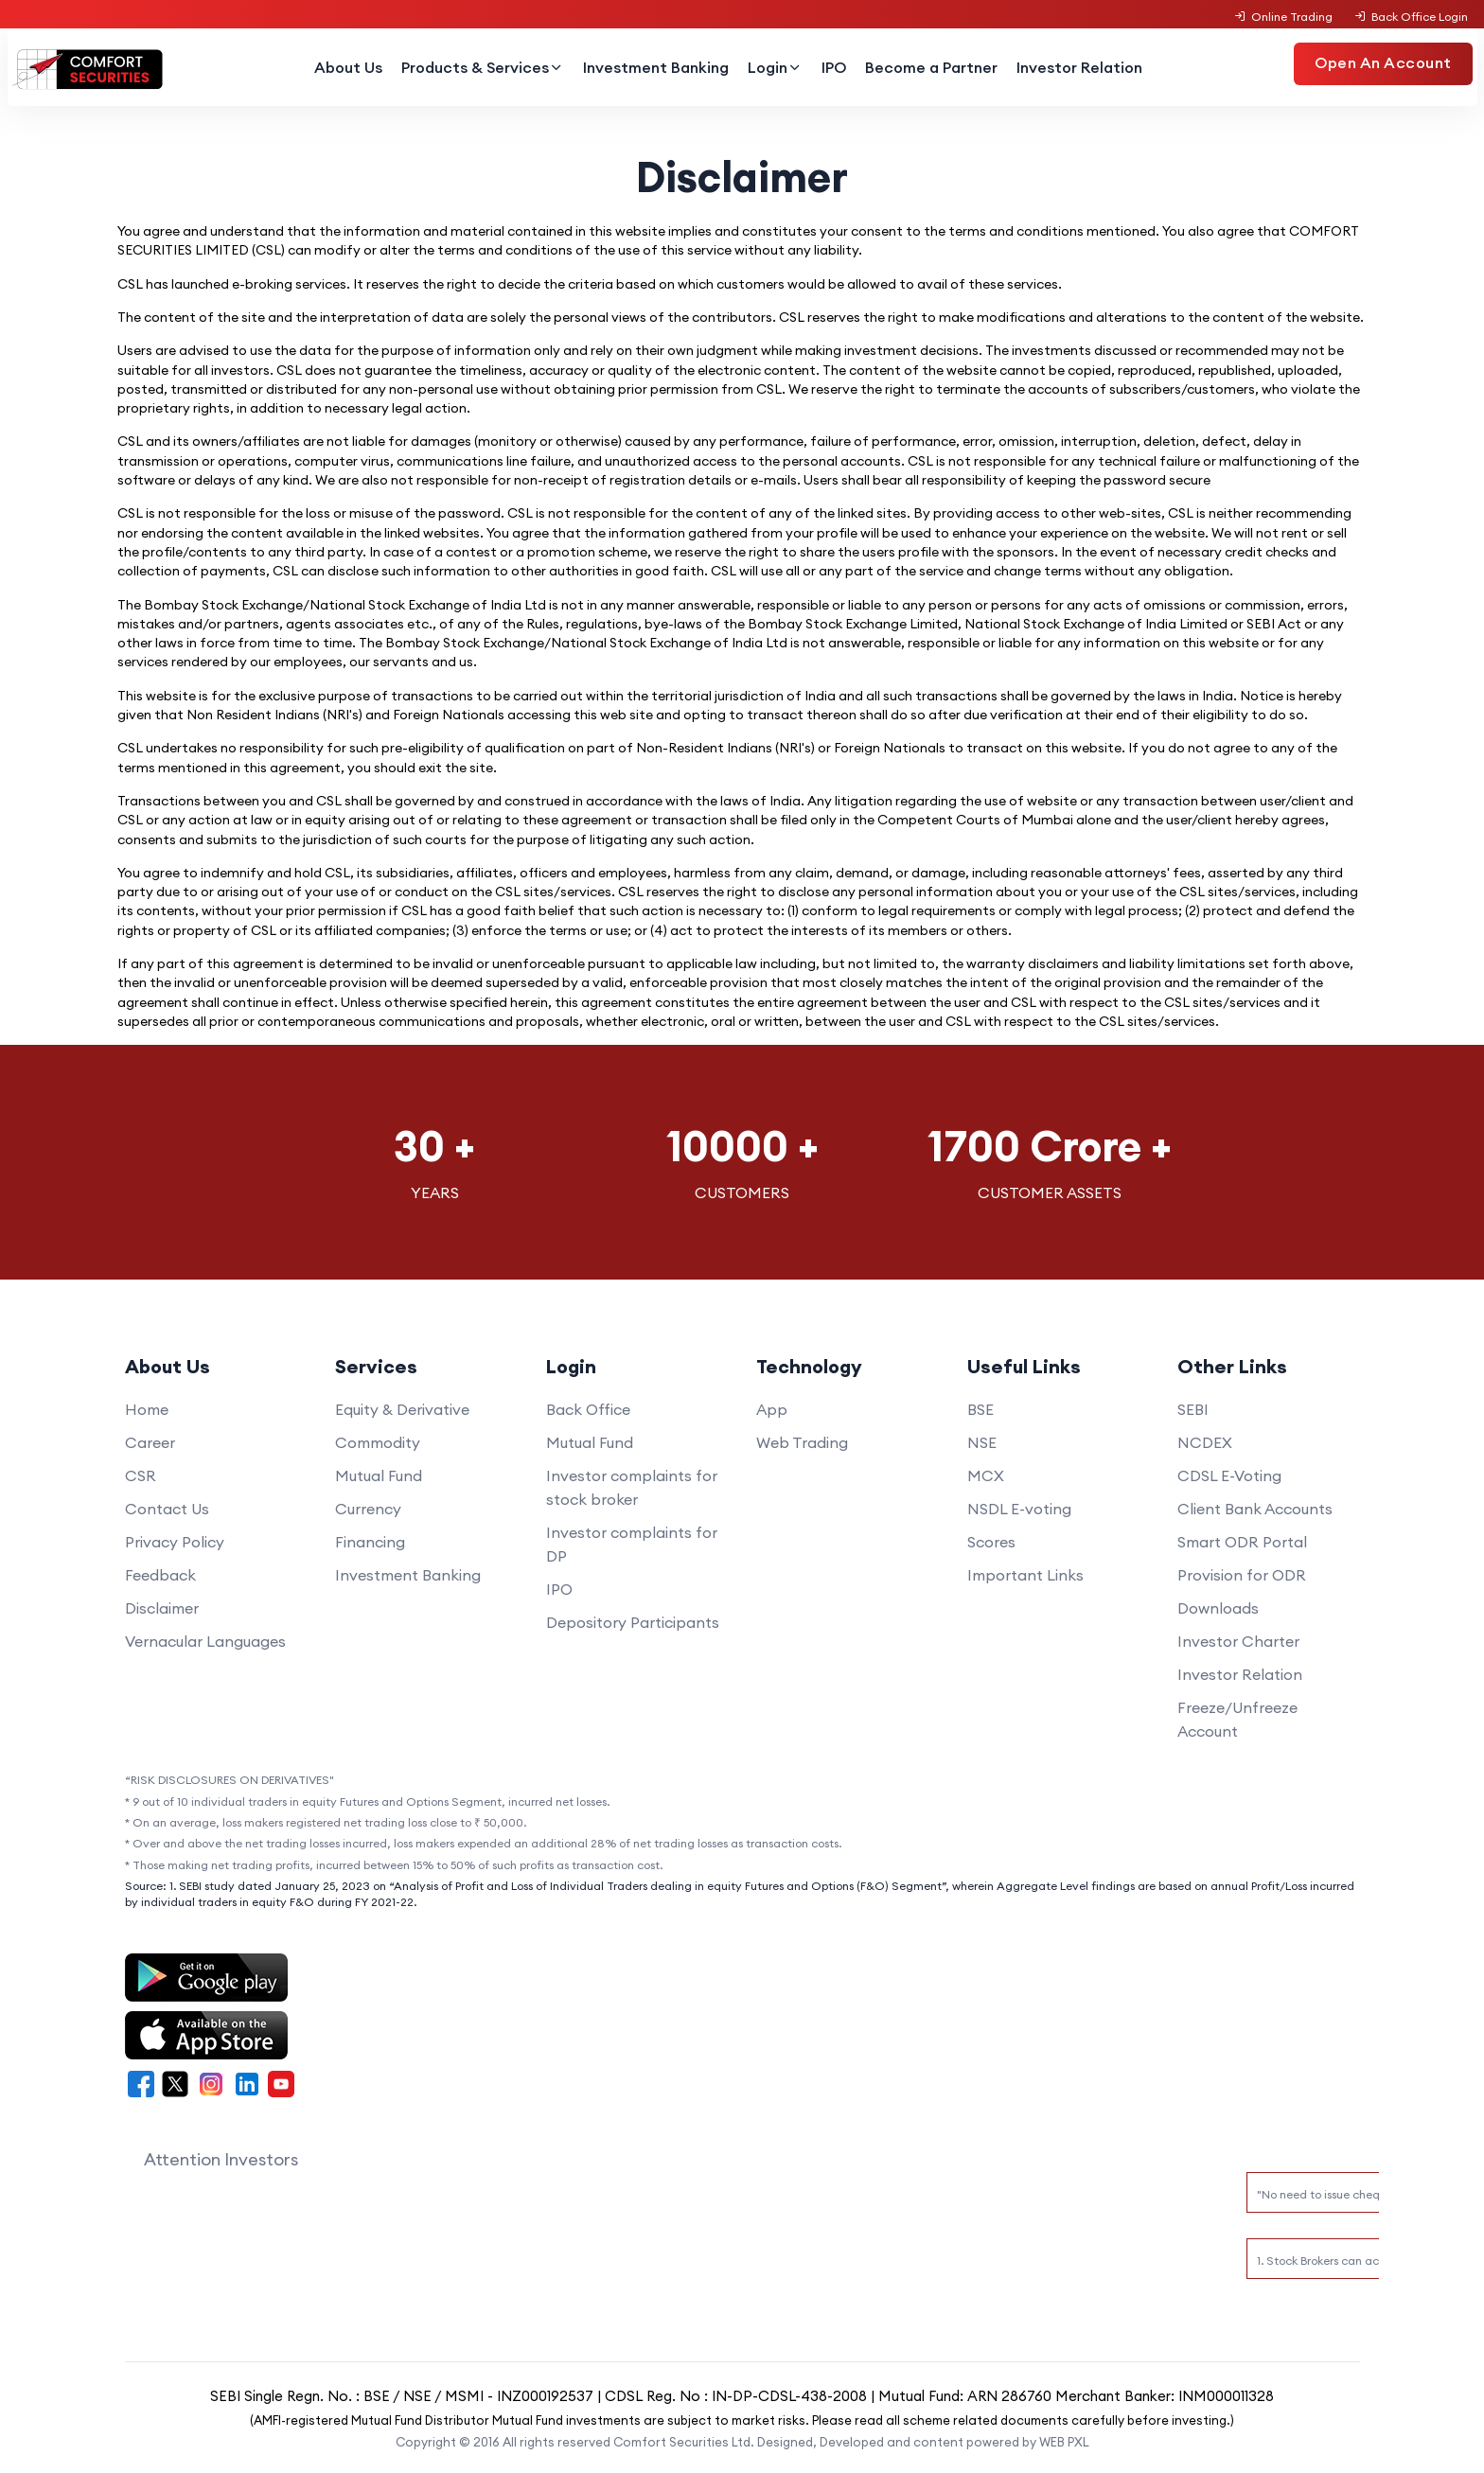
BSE (980, 1409)
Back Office (588, 1409)
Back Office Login (1410, 16)
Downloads (1218, 1608)
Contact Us (167, 1508)
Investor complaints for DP (631, 1544)
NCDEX (1204, 1442)
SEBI (1193, 1409)
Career (150, 1442)
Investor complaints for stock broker (631, 1487)
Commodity (377, 1442)
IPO (834, 67)
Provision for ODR (1241, 1574)
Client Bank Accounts (1255, 1508)
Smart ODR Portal (1242, 1541)
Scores (991, 1541)
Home (146, 1409)
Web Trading (802, 1442)
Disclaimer (162, 1608)
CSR (140, 1475)
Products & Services (482, 67)
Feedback (160, 1574)
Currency (368, 1508)
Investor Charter (1238, 1641)
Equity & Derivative (402, 1409)
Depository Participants (632, 1622)
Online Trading (1283, 16)
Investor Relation (1079, 67)
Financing (370, 1541)
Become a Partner (931, 67)
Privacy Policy (174, 1541)
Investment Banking (656, 67)
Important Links (1025, 1574)
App (771, 1409)
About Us (348, 67)
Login (775, 67)
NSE (982, 1442)
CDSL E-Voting (1229, 1475)
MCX (985, 1475)
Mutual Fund (378, 1475)
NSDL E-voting (1019, 1508)
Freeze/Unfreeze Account (1237, 1719)
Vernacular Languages (205, 1641)
